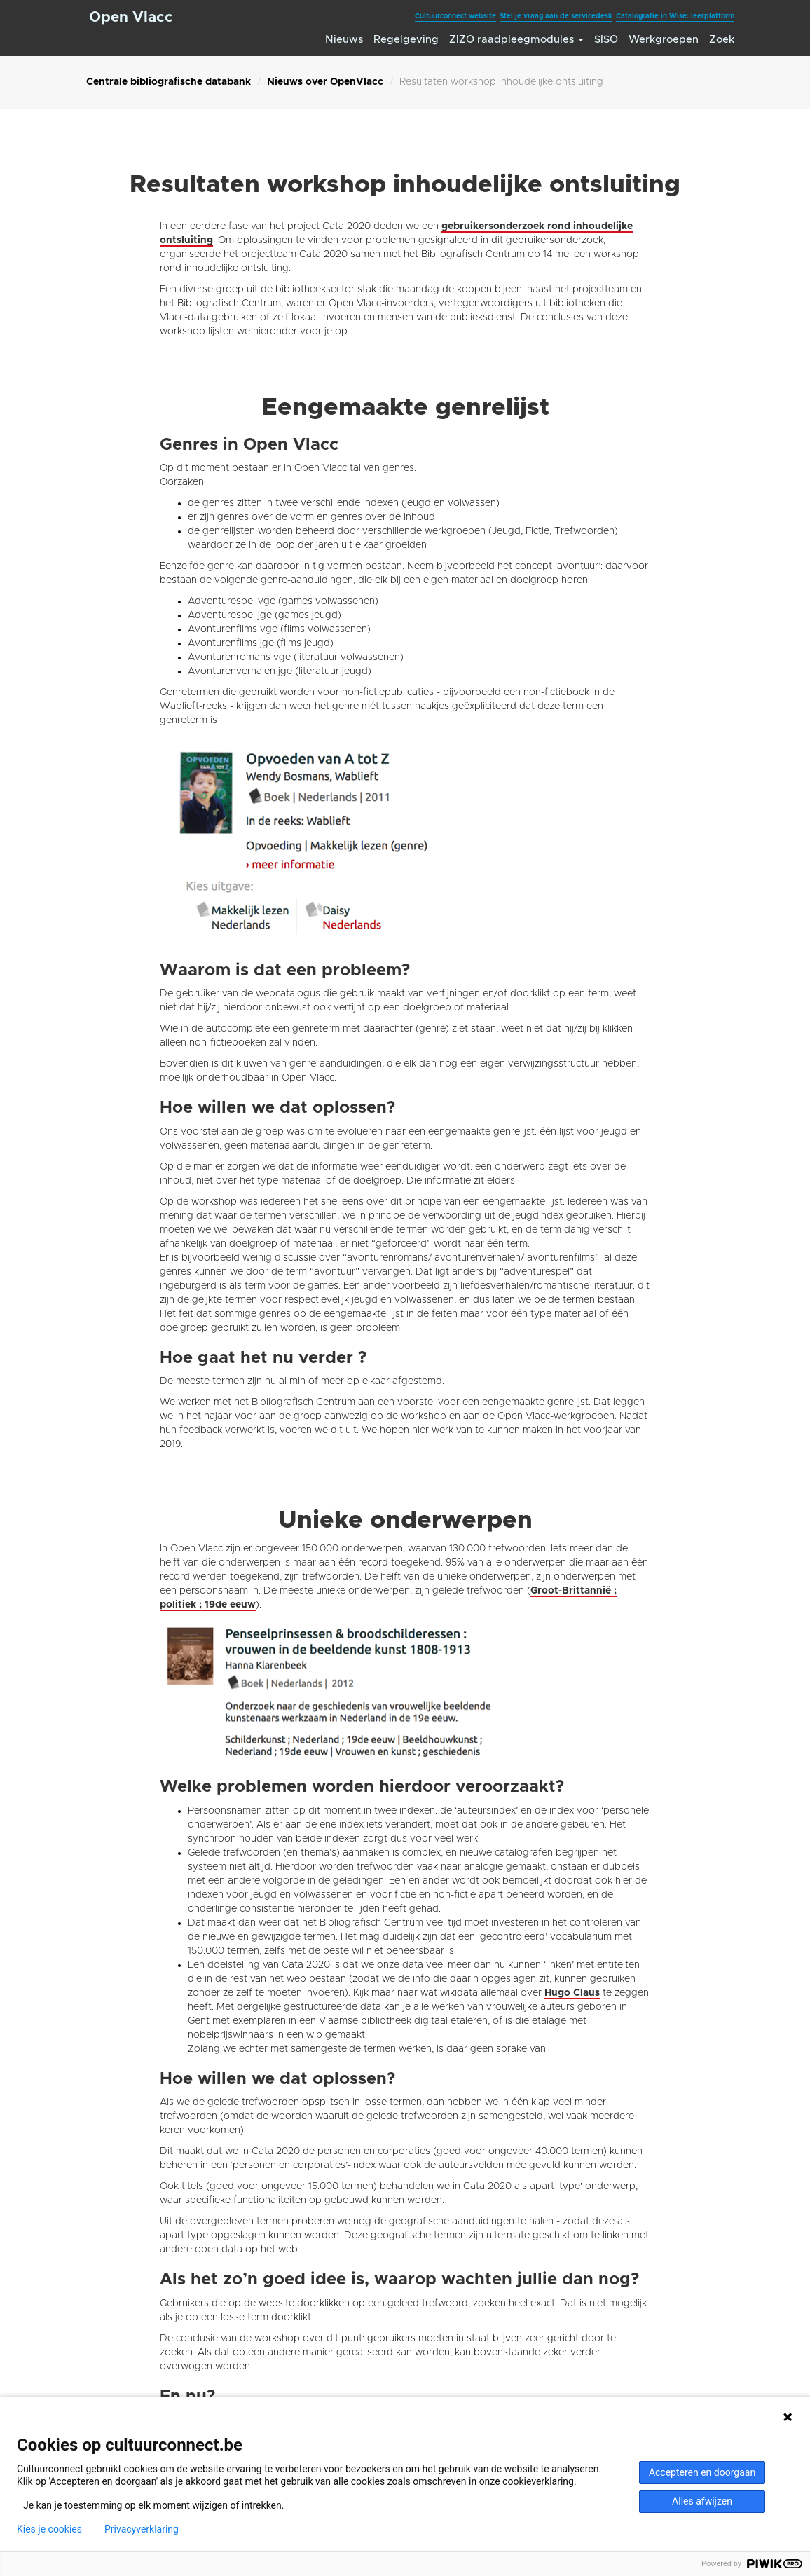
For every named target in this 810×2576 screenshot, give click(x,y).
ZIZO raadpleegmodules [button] (516, 39)
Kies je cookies (49, 2529)
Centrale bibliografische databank (168, 82)
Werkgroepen (664, 39)
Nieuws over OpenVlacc (325, 82)
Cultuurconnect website (455, 16)
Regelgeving (406, 39)
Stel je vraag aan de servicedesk (556, 16)
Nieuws (344, 39)
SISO (606, 39)
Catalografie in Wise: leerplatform (675, 16)
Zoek (721, 39)
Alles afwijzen (702, 2501)
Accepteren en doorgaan (702, 2472)
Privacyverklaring (141, 2529)
